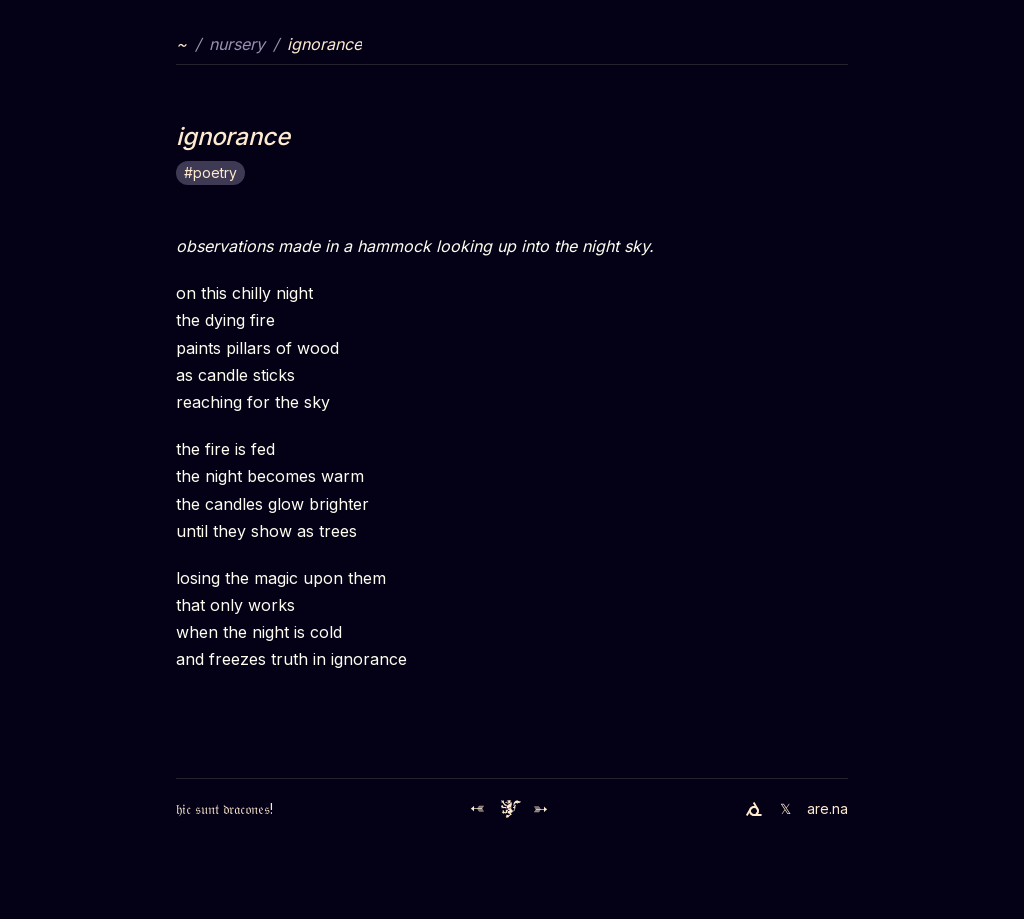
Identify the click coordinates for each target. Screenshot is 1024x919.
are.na (827, 808)
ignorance (324, 44)
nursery (237, 44)
